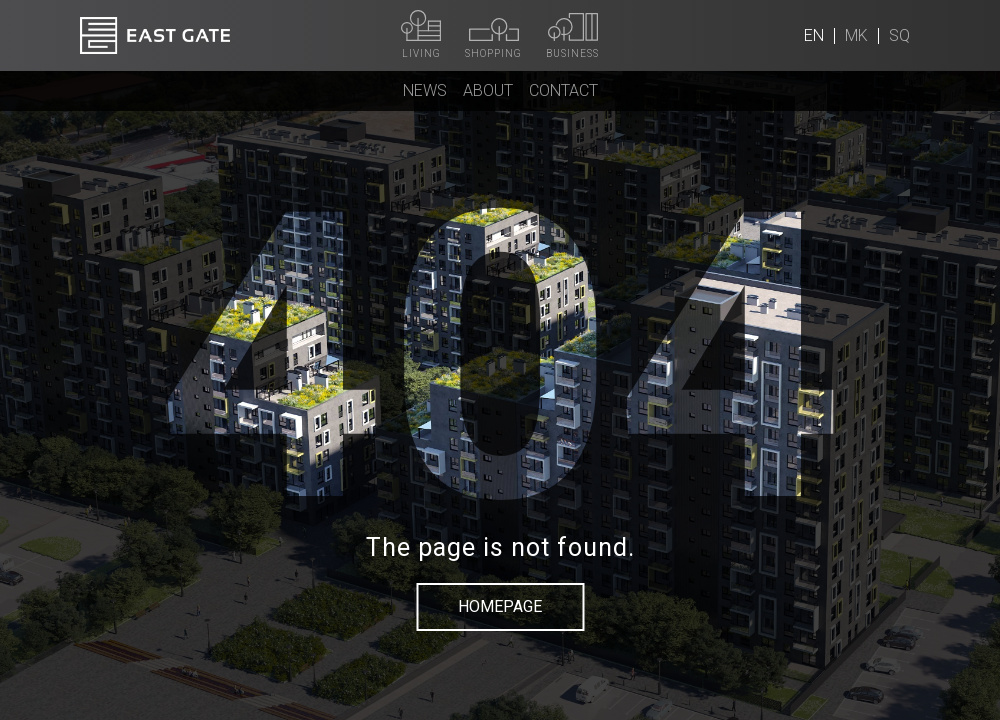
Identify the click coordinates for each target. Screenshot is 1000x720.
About (488, 90)
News (425, 90)
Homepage (500, 606)
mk (856, 35)
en (814, 35)
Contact (563, 90)
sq (899, 35)
